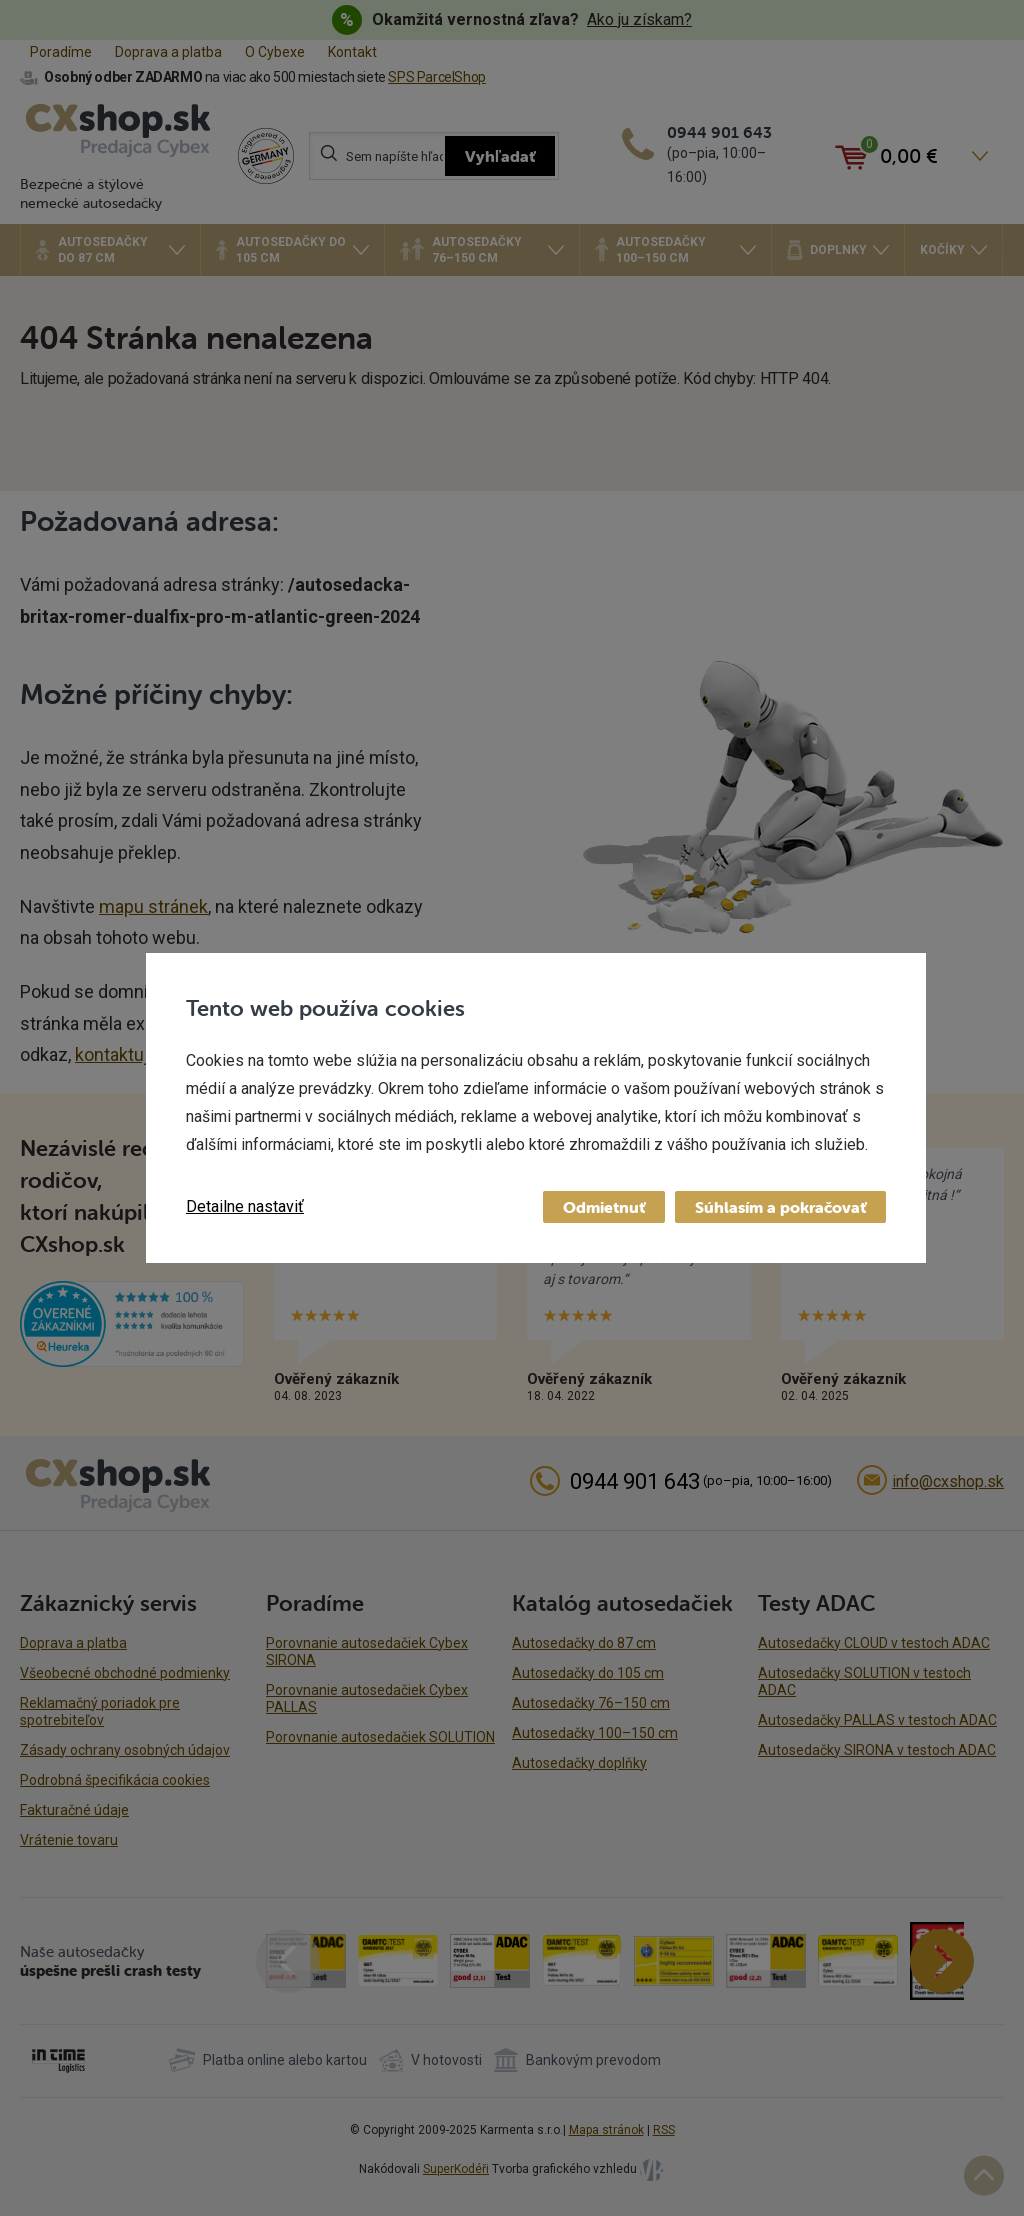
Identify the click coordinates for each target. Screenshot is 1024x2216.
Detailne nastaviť (245, 1206)
